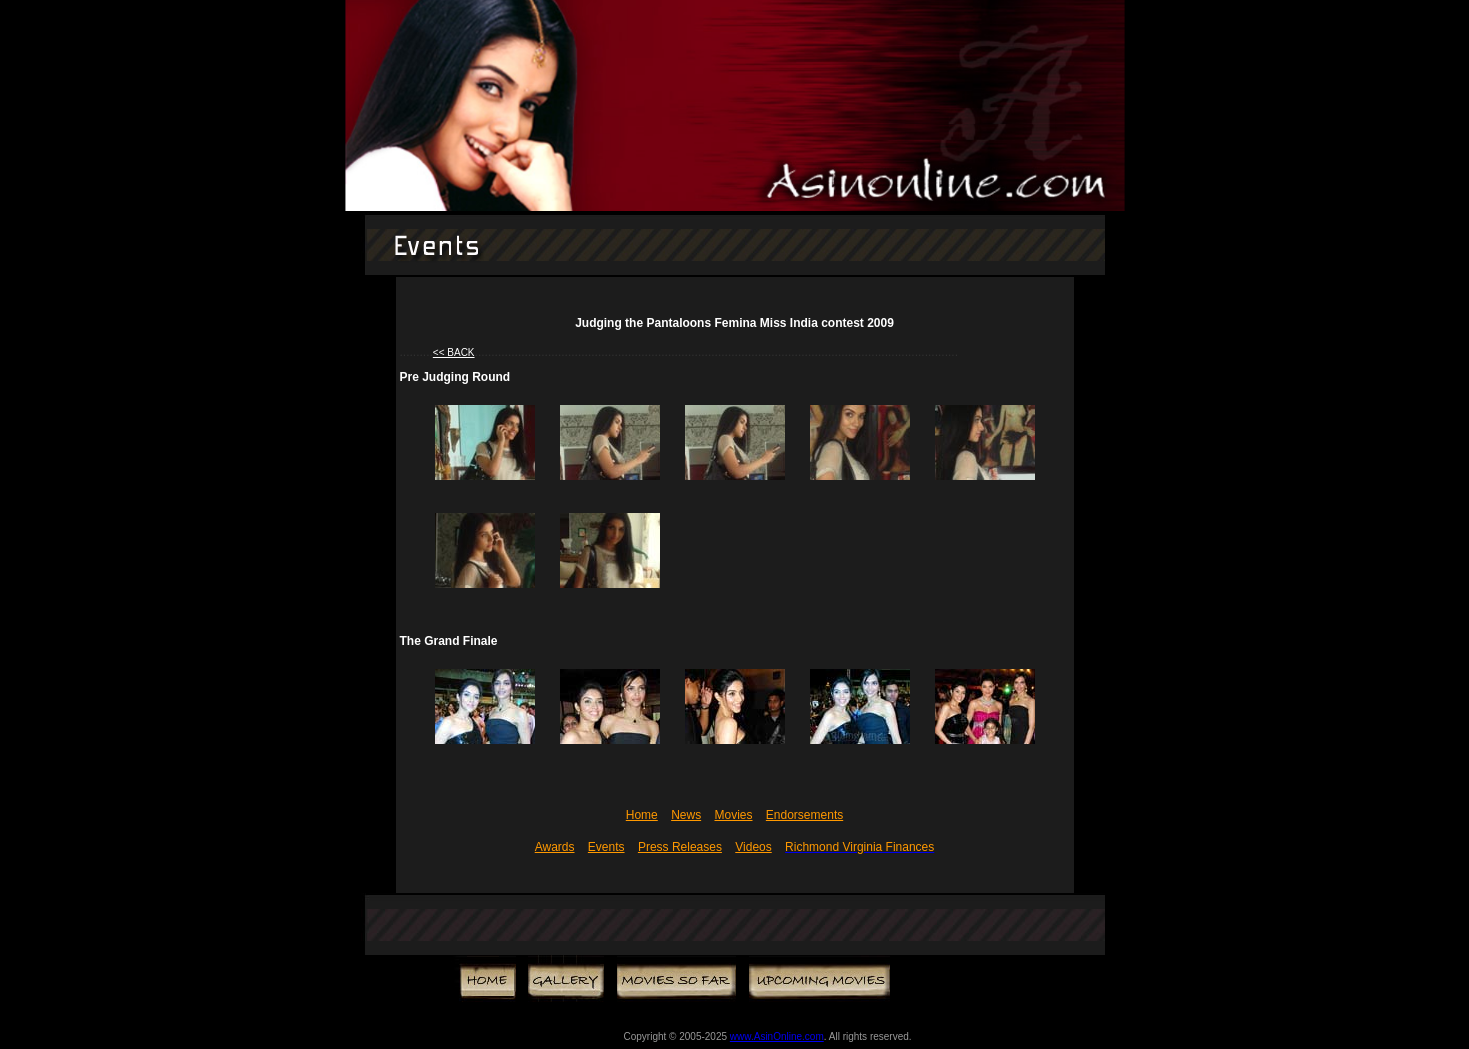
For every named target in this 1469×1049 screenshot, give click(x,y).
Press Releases (680, 847)
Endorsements (804, 815)
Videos (753, 847)
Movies (733, 815)
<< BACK (454, 352)
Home (642, 815)
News (686, 815)
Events (606, 847)
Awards (555, 847)
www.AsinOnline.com (777, 1036)
